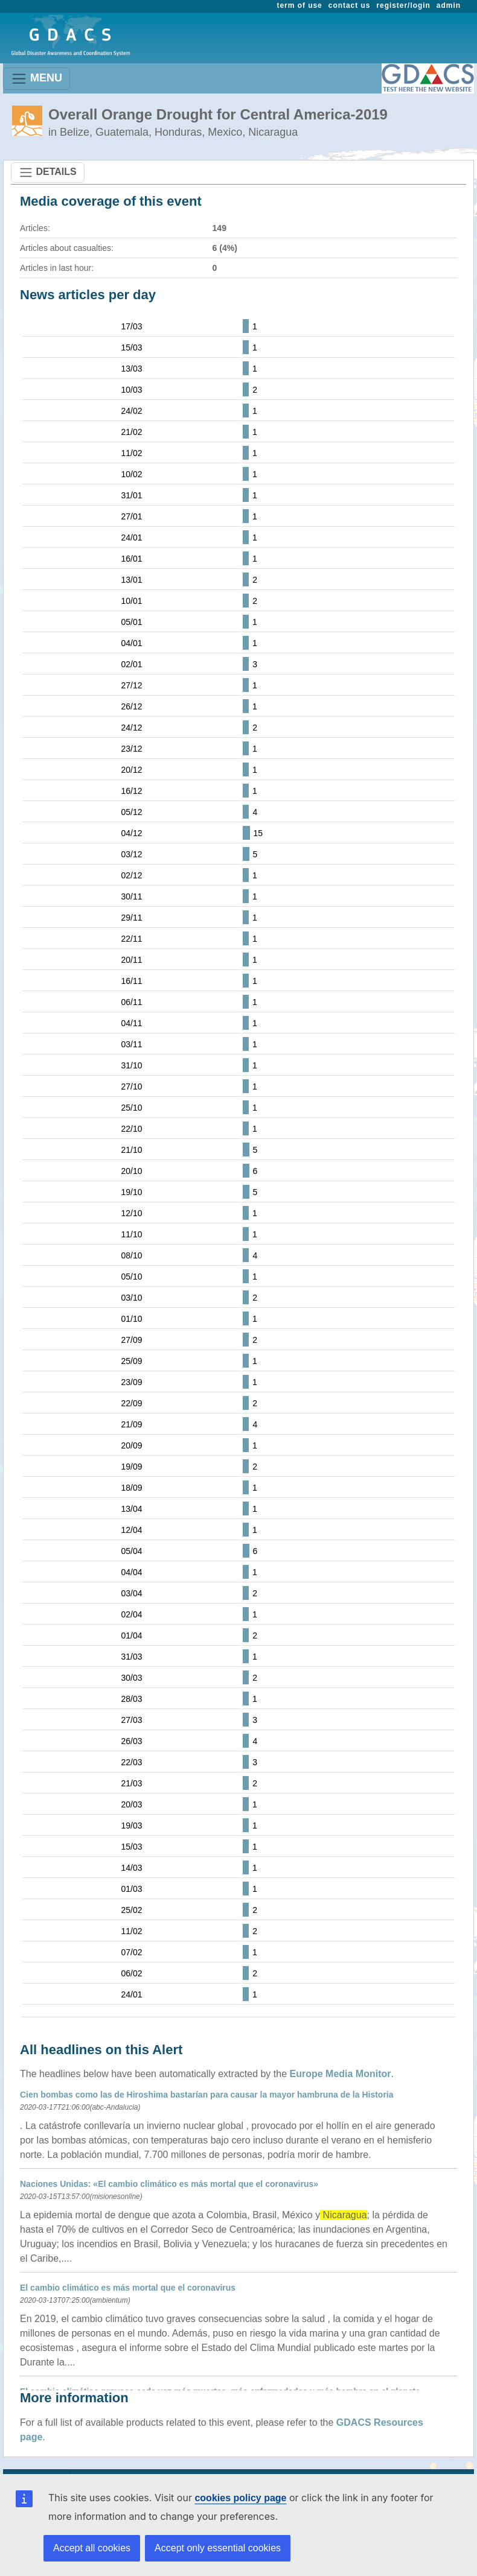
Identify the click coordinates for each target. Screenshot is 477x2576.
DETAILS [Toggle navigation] (48, 172)
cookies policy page (240, 2498)
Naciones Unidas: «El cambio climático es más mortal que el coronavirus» (169, 2184)
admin (449, 5)
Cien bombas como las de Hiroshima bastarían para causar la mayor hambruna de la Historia (207, 2094)
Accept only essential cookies (218, 2548)
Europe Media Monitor (340, 2074)
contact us (349, 5)
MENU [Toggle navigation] (36, 79)
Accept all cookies (91, 2548)
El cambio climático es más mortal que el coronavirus (127, 2287)
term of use (299, 5)
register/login (403, 5)
